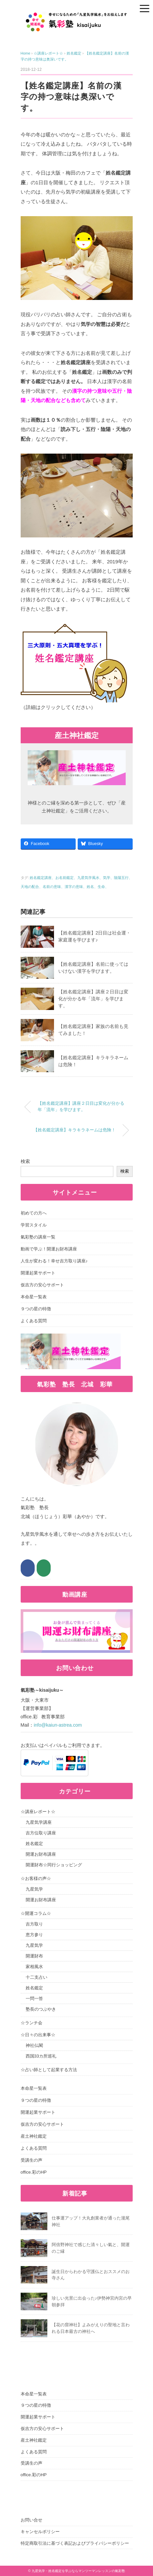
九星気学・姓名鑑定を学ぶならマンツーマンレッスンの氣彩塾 (78, 2571)
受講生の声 (31, 2160)
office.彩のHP (34, 2172)
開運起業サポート (38, 1272)
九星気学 (34, 1889)
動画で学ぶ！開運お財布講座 (49, 1248)
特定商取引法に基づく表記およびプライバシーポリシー (75, 2543)
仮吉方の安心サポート (42, 1284)
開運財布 (34, 1955)
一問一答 (34, 1998)
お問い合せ (31, 2519)
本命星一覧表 (34, 1296)
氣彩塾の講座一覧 (38, 1236)
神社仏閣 (34, 2045)
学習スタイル (34, 1224)
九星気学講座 (39, 1822)
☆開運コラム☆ (36, 1913)
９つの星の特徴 (36, 1308)
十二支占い (36, 1977)
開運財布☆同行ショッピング (54, 1864)
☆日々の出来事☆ (38, 2034)
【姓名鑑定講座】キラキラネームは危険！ (74, 1130)
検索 (25, 1161)
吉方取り (34, 1924)
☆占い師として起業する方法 (49, 2069)
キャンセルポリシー (40, 2531)
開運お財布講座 (41, 1854)
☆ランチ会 (31, 2022)
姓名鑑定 (34, 1843)
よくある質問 (34, 1320)
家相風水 (34, 1966)
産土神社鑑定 (34, 2136)
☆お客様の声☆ (36, 1878)
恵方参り (34, 1934)
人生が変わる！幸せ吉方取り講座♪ (54, 1260)
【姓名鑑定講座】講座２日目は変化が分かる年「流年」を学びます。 (93, 998)
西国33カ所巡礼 (41, 2056)
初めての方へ (34, 1213)
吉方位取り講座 (41, 1832)
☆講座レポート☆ (38, 1811)
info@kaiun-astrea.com (58, 1725)
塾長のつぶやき (41, 2009)
